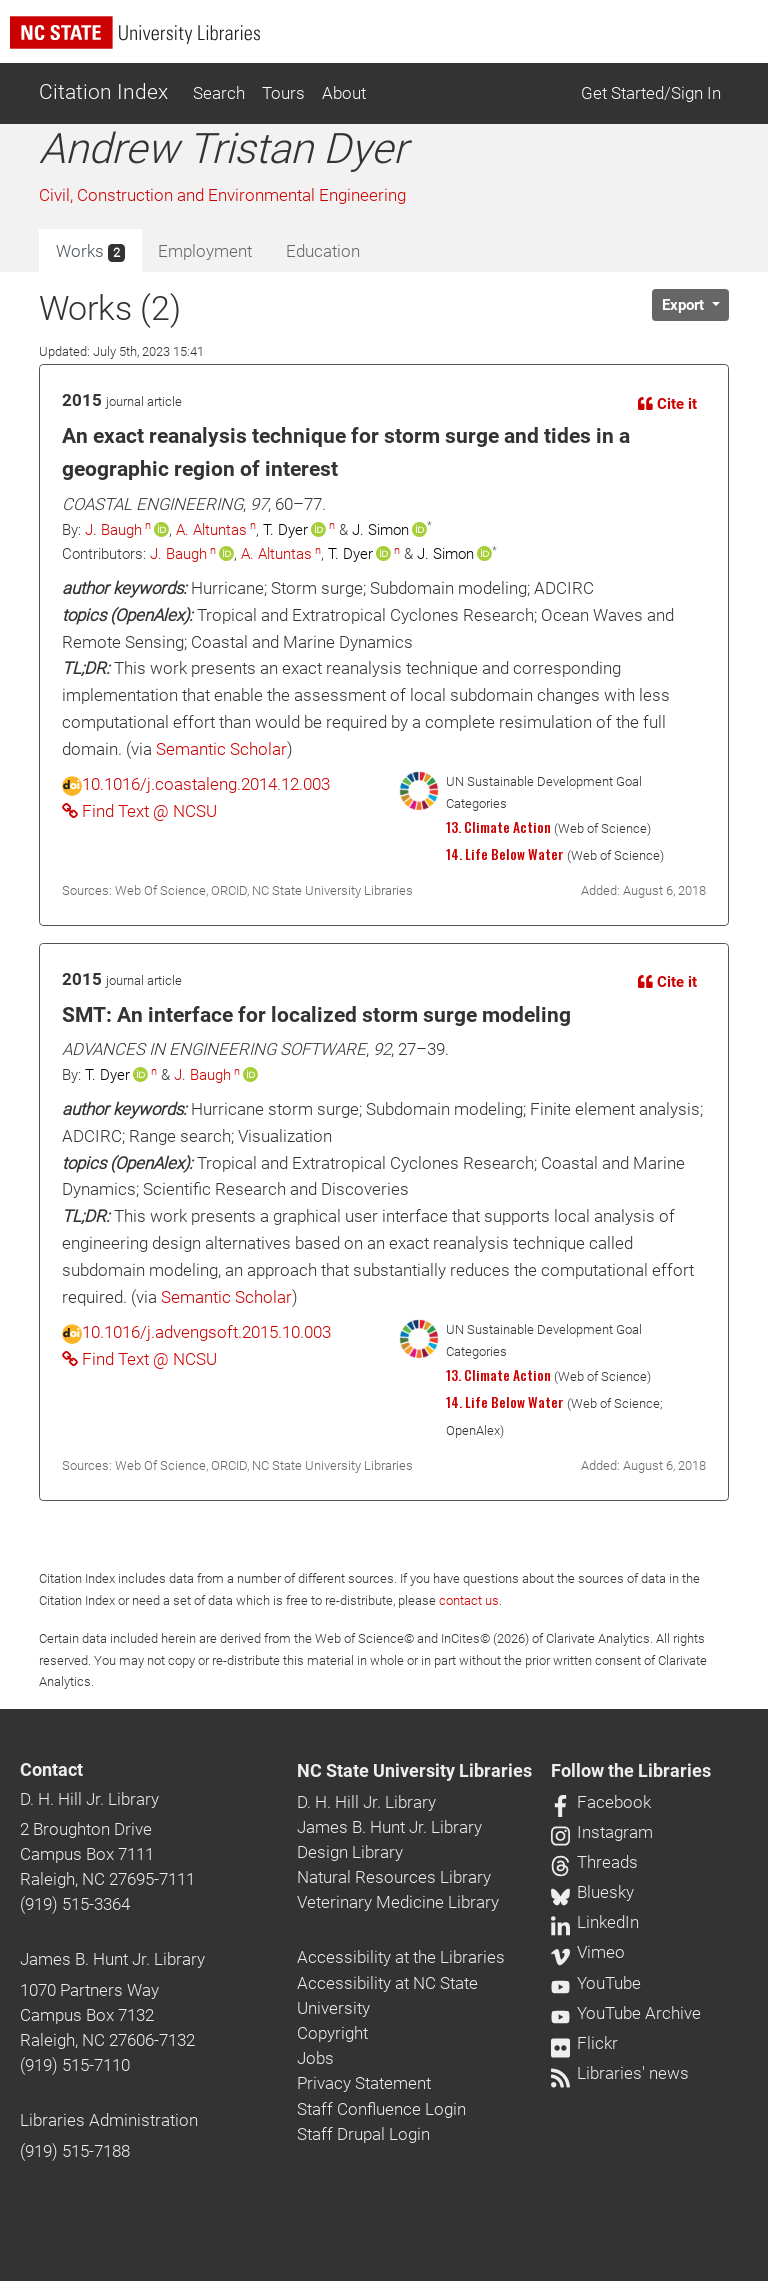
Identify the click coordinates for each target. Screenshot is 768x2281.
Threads (594, 1862)
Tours (283, 93)
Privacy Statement (364, 2083)
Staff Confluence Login (381, 2109)
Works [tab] (90, 252)
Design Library (350, 1852)
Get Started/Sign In (651, 93)
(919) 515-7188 (75, 2151)
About (344, 93)
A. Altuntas (211, 530)
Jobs (315, 2058)
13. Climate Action (498, 827)
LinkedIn (595, 1922)
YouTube (596, 1983)
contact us (469, 1600)
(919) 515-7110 (75, 2065)
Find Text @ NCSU (139, 811)
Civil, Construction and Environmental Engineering (222, 195)
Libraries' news (620, 2073)
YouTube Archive (626, 2013)
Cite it (667, 404)
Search (219, 93)
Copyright (332, 2033)
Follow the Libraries (631, 1771)
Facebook (601, 1802)
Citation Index (103, 92)
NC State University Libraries (414, 1771)
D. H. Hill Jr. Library (89, 1799)
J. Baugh (113, 530)
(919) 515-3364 (75, 1904)
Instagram (602, 1832)
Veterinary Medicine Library (398, 1902)
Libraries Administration (109, 2120)
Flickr (584, 2043)
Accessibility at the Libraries (401, 1957)
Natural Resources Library (394, 1877)
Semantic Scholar (221, 749)
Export (685, 305)
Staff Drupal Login (363, 2134)
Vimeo (588, 1952)
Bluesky (592, 1892)
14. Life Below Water (505, 854)
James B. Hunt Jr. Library (112, 1959)
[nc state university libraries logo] (389, 41)
